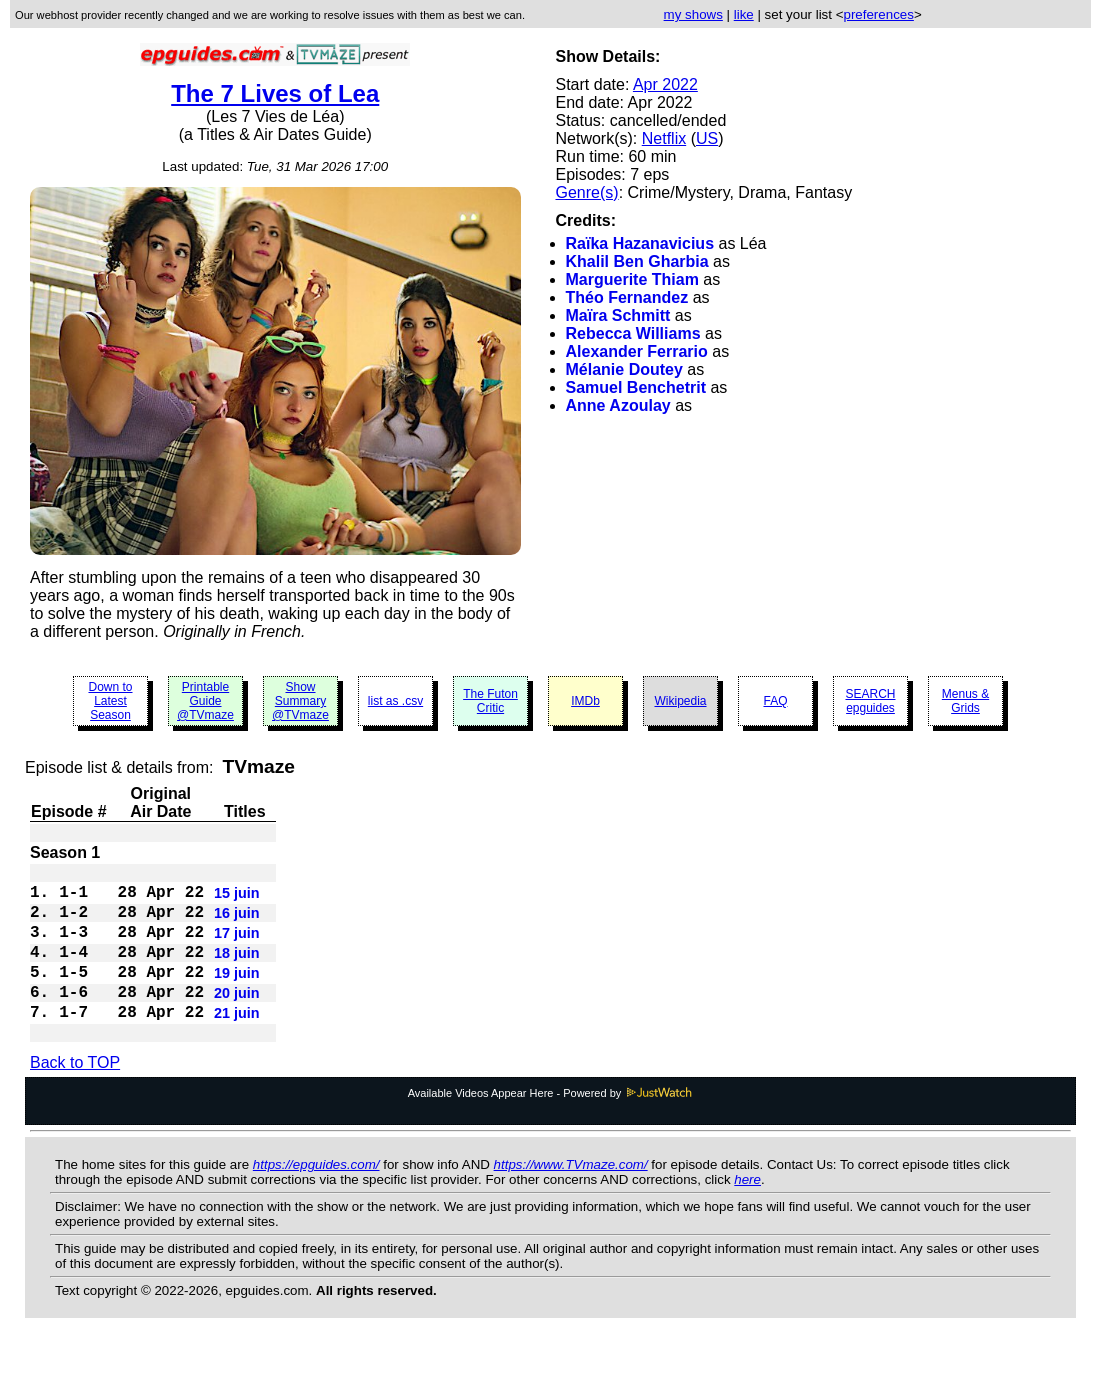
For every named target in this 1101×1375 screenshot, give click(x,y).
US (707, 138)
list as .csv (395, 701)
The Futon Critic (490, 701)
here (747, 1211)
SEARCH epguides (870, 701)
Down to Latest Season (110, 701)
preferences (878, 14)
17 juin (237, 947)
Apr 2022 (665, 84)
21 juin (237, 1043)
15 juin (237, 899)
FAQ (775, 701)
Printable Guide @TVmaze (205, 701)
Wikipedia (680, 701)
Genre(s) (587, 192)
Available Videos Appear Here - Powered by (551, 1125)
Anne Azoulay (618, 405)
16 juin (237, 923)
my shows (693, 14)
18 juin (237, 971)
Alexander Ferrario (637, 351)
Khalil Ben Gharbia (637, 261)
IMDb (585, 701)
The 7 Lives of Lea (275, 93)
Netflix (664, 138)
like (744, 14)
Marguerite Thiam (632, 279)
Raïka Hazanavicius (640, 243)
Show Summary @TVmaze (300, 701)
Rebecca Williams (633, 333)
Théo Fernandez (627, 297)
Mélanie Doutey (624, 369)
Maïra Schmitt (618, 315)
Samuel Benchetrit (636, 387)
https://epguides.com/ (316, 1196)
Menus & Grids (965, 701)
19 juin (237, 995)
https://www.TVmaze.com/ (571, 1196)
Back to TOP (75, 1094)
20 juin (237, 1019)
